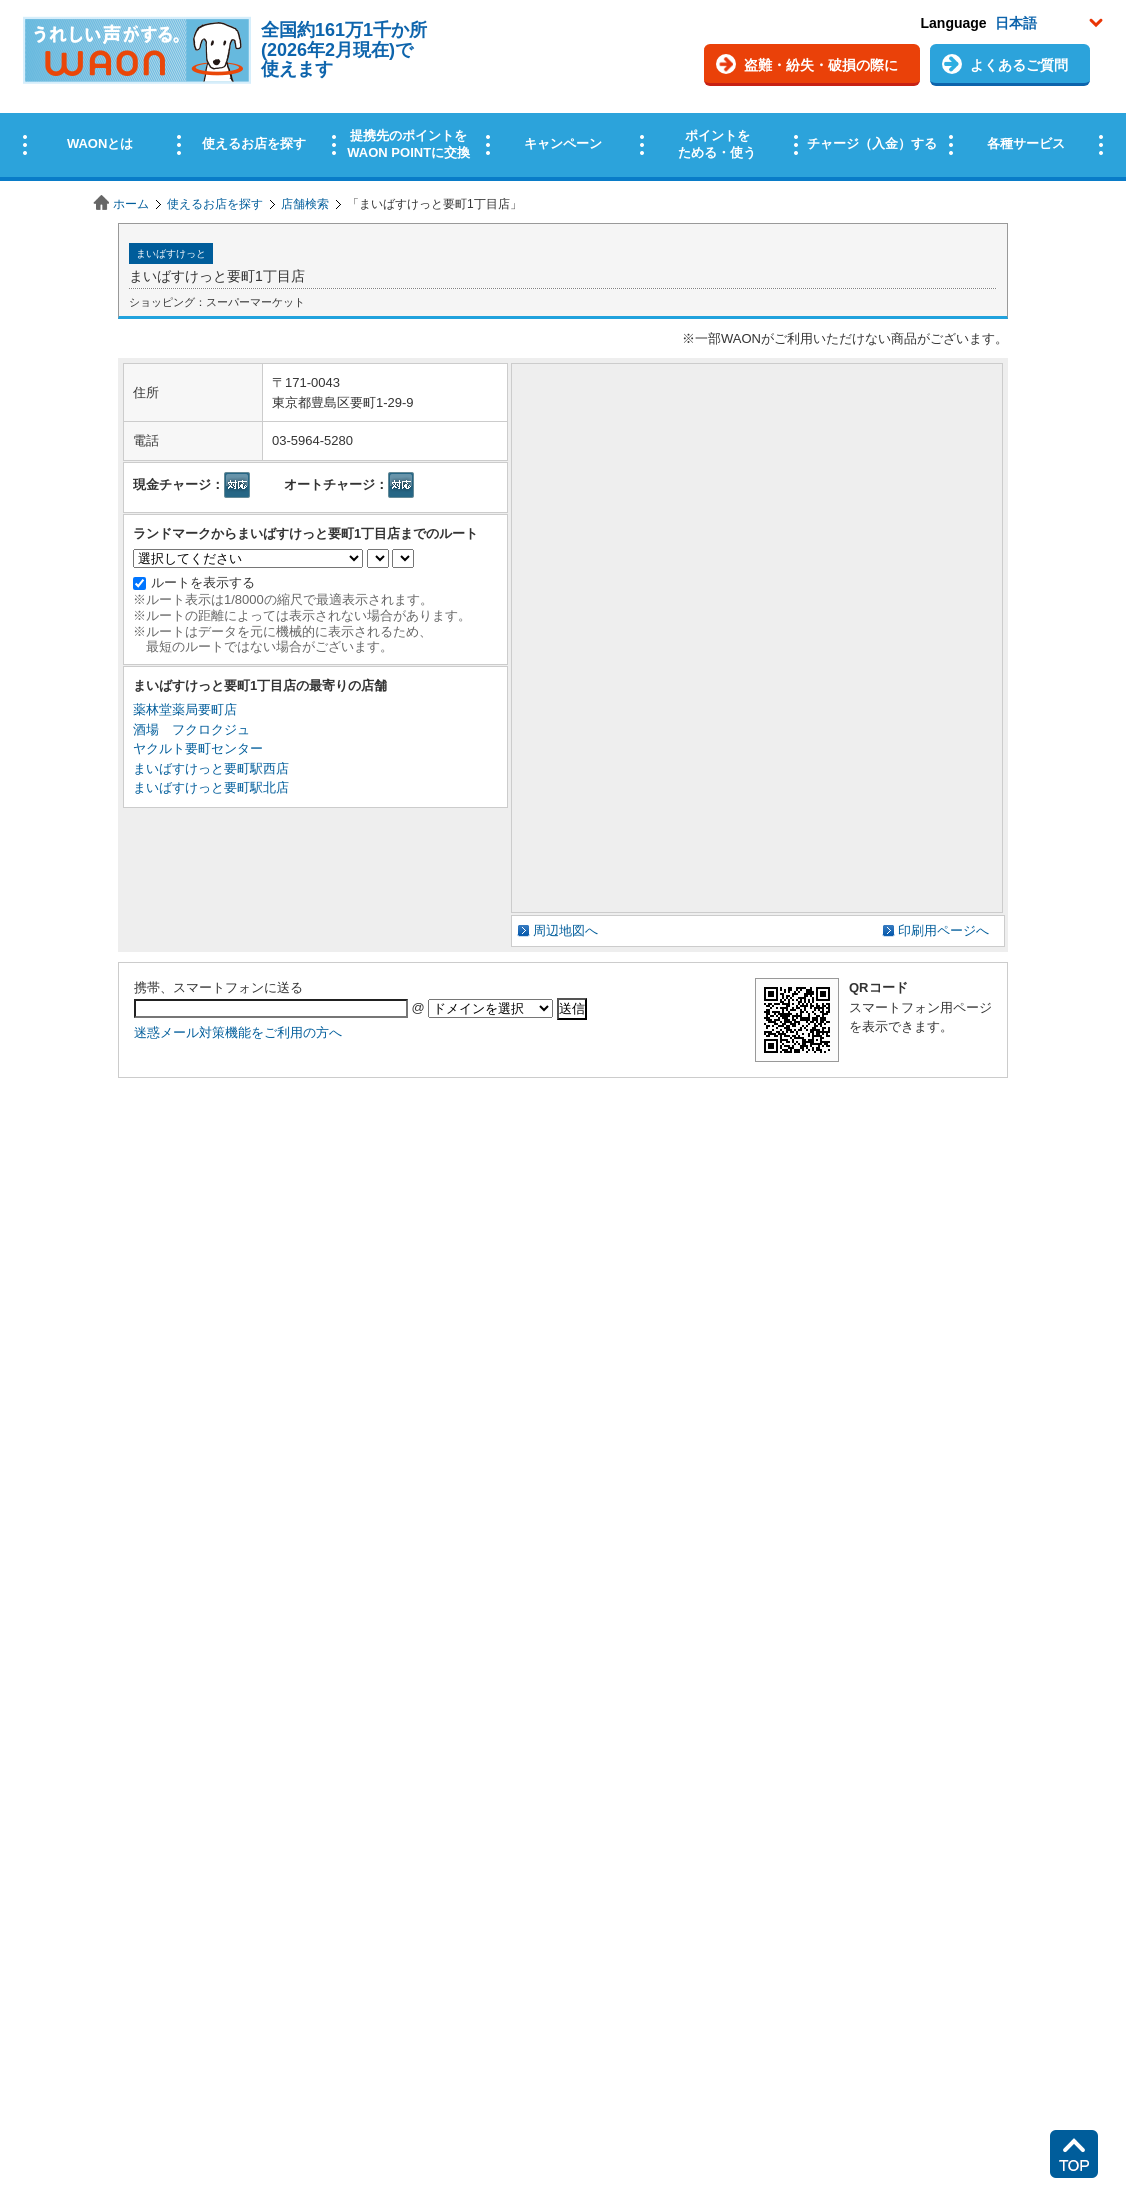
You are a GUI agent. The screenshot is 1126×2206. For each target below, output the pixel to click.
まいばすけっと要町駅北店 (211, 787)
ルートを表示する (203, 582)
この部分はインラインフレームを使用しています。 (563, 92)
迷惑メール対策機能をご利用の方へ (238, 1032)
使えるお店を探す (215, 204)
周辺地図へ (565, 930)
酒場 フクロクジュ (191, 729)
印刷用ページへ (943, 930)
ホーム (131, 204)
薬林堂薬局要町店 (185, 709)
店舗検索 (305, 204)
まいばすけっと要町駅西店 (211, 768)
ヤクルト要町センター (198, 748)
